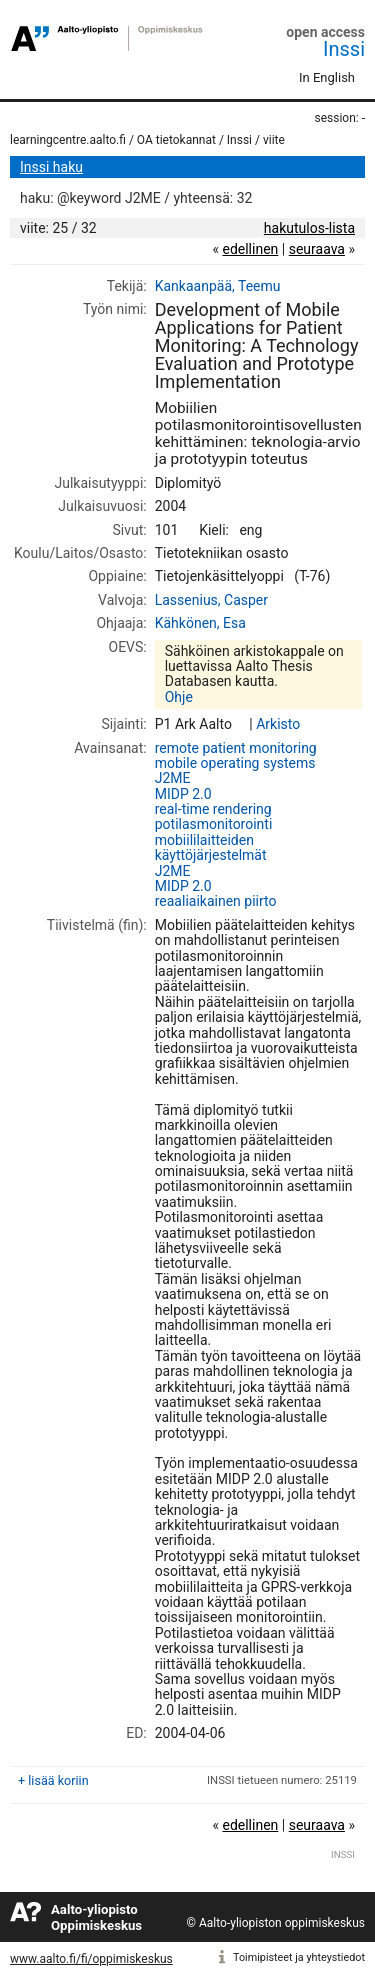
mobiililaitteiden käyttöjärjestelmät (211, 847)
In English (327, 77)
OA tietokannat (176, 140)
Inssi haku (51, 167)
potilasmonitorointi (214, 824)
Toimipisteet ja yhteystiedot (299, 1957)
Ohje (179, 697)
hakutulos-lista (309, 228)
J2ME (173, 778)
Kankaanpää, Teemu (218, 286)
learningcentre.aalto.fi (68, 140)
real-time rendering (213, 809)
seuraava (317, 249)
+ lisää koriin (53, 1780)
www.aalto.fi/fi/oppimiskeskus (91, 1959)
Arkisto (278, 724)
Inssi (344, 49)
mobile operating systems (235, 763)
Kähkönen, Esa (200, 623)
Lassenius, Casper (211, 600)
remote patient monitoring (236, 748)
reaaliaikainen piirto (216, 901)
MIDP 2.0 (183, 794)
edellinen (250, 249)
